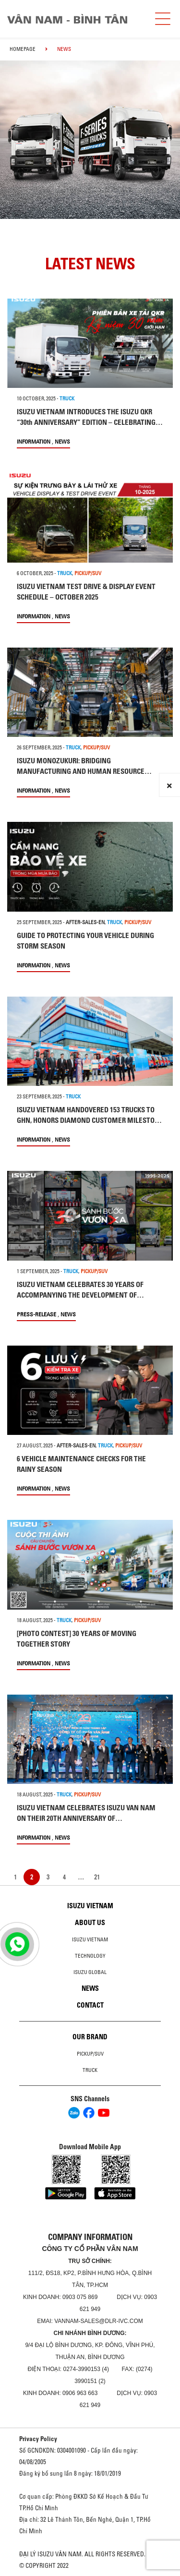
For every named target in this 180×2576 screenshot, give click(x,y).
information (33, 441)
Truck (90, 2070)
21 (97, 1877)
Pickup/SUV (90, 2053)
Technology (90, 1955)
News (62, 441)
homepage (23, 49)
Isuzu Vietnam (90, 1906)
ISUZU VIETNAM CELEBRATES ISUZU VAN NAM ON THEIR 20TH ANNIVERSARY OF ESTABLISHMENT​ (86, 1818)
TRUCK (67, 398)
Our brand (90, 2037)
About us (90, 1922)
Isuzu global (90, 1972)
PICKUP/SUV (87, 573)
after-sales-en (85, 922)
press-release (36, 1314)
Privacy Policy (38, 2439)
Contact (90, 2005)
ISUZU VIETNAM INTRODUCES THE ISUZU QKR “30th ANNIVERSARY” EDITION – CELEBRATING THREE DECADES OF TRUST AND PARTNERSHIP (86, 422)
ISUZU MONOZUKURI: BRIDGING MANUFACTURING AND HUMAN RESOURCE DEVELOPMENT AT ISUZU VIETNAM (80, 771)
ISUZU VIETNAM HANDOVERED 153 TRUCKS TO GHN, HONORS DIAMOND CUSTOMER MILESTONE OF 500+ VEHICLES (90, 1120)
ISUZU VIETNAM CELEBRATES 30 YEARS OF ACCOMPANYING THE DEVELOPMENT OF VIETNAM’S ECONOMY (80, 1295)
